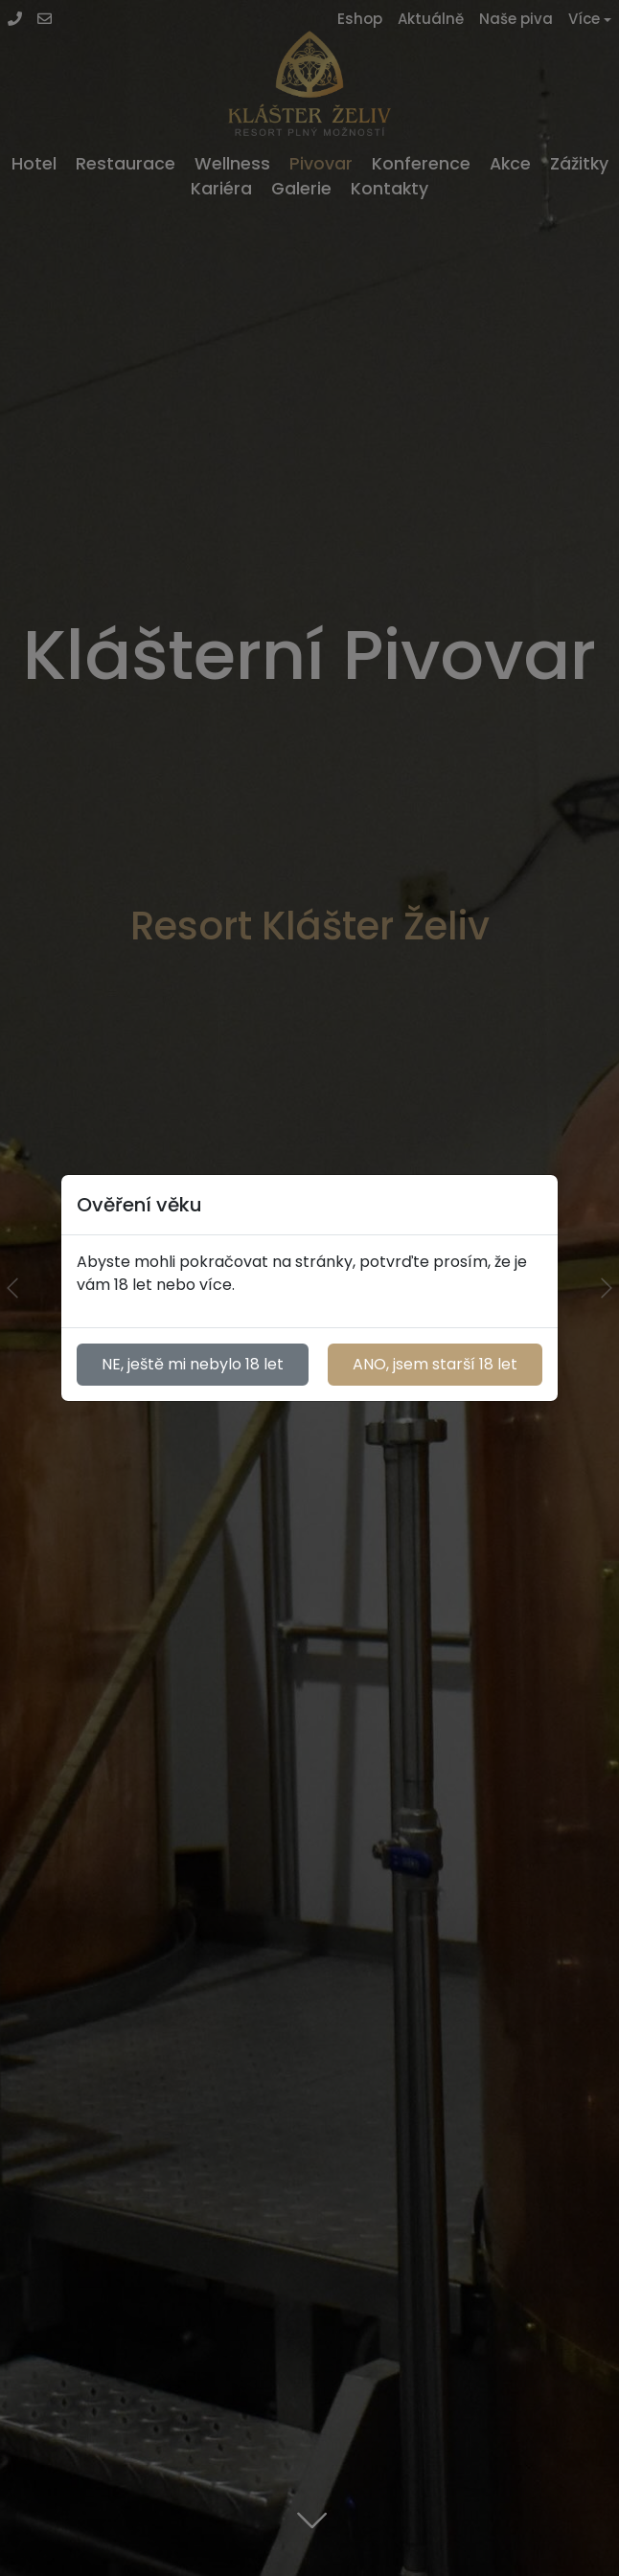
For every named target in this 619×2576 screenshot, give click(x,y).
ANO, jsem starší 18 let (435, 1364)
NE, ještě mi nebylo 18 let (193, 1364)
